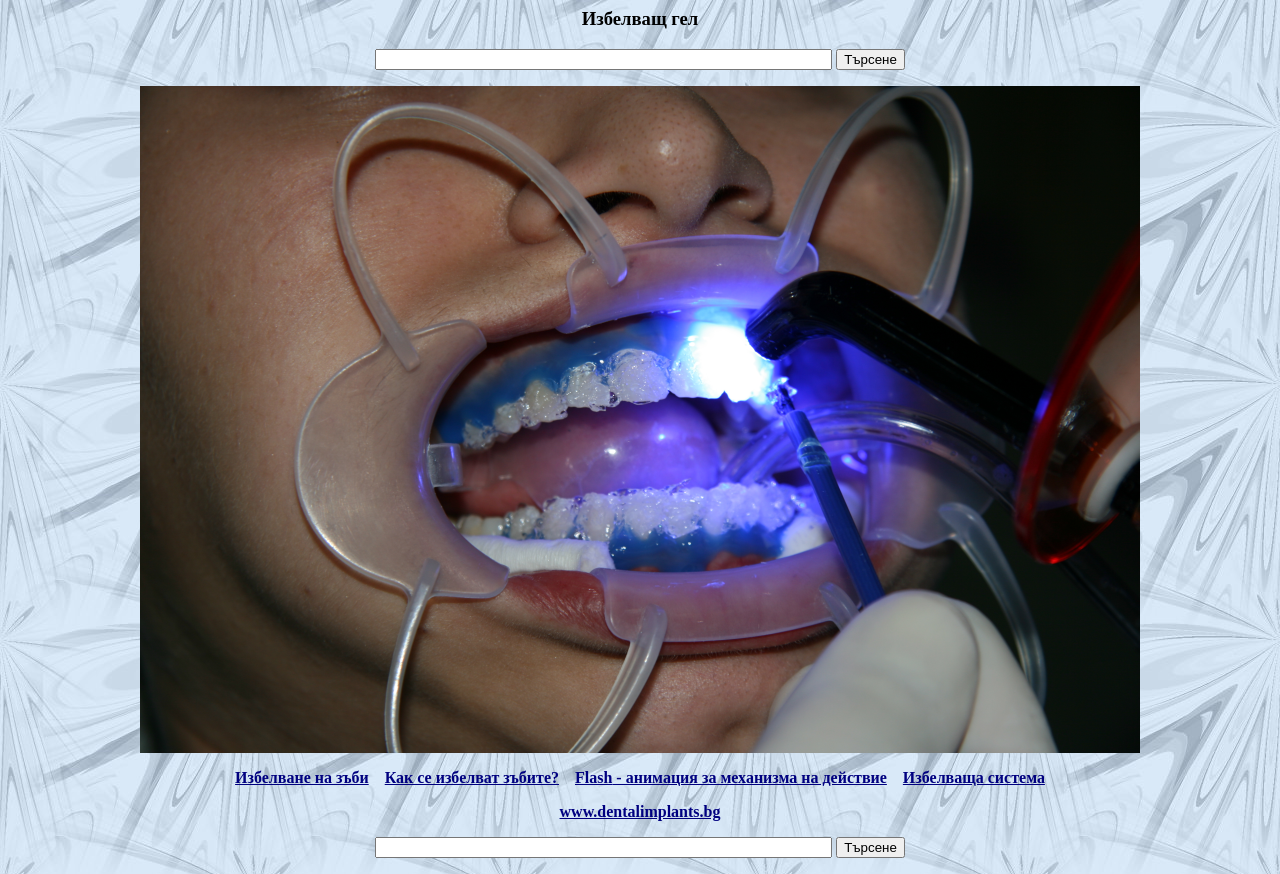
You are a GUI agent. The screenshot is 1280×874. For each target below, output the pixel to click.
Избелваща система (974, 777)
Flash (593, 777)
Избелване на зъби (302, 777)
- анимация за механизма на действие (749, 777)
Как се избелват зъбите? (472, 777)
